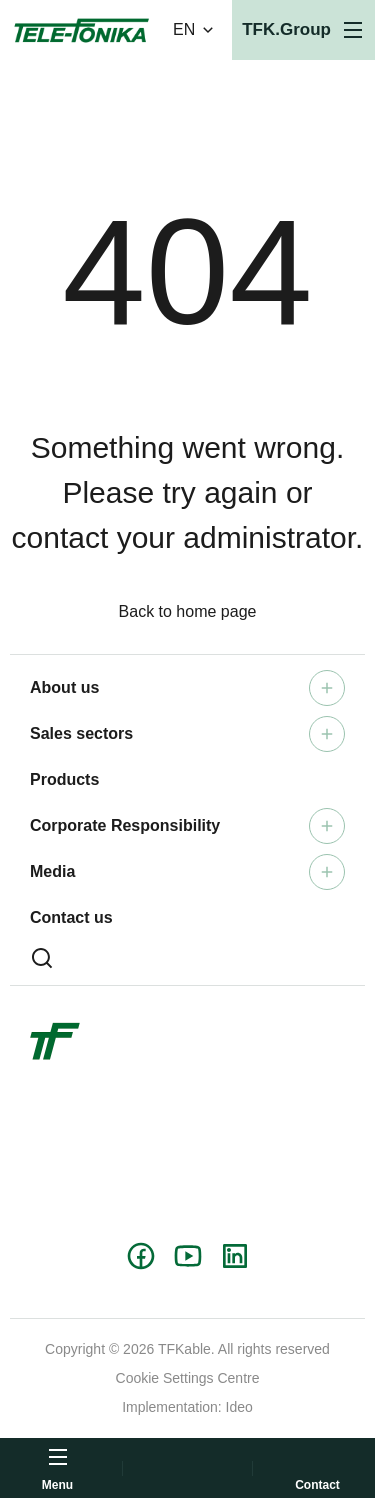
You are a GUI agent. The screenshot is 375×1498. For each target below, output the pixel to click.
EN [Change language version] (195, 30)
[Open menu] (303, 30)
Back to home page (188, 611)
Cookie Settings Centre (188, 1378)
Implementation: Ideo (187, 1407)
